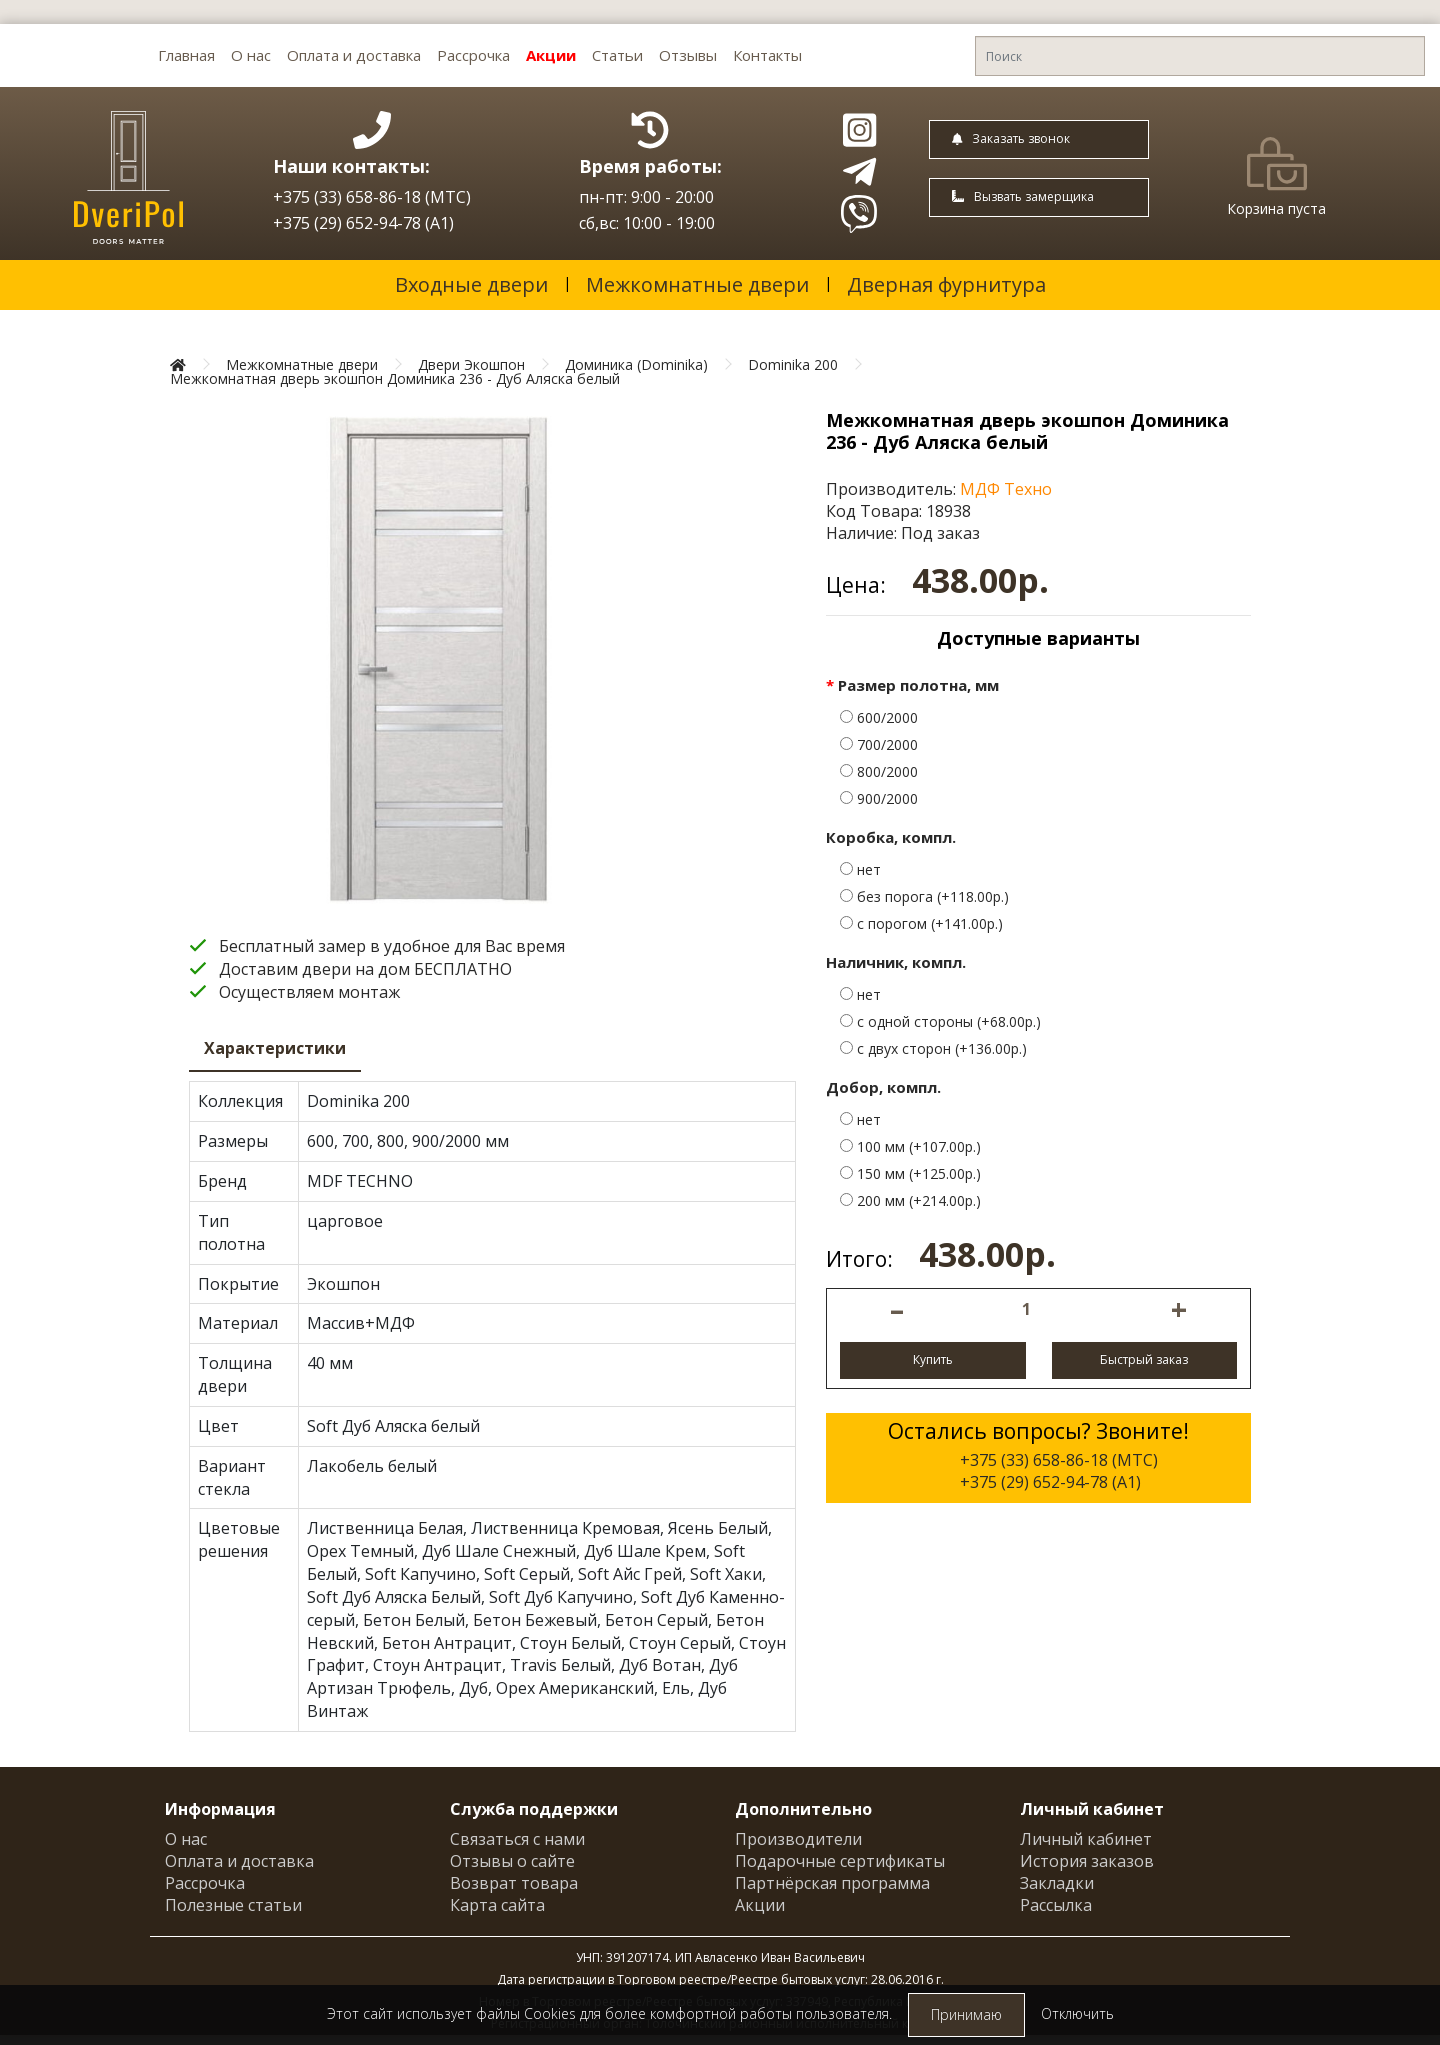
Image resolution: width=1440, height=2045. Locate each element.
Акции (551, 55)
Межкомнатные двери (697, 284)
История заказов (1087, 1861)
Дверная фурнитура (946, 284)
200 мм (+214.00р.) (910, 1200)
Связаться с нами (517, 1839)
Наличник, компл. (896, 962)
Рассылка (1056, 1905)
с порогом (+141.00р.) (921, 923)
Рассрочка (473, 55)
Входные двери (471, 284)
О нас (251, 55)
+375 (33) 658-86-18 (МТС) (372, 197)
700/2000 (879, 744)
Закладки (1057, 1883)
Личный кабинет (1086, 1839)
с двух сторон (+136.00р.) (933, 1048)
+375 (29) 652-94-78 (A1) (363, 223)
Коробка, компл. (891, 837)
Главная (186, 55)
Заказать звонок (1011, 138)
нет (860, 869)
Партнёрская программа (832, 1883)
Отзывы (688, 55)
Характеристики (275, 1048)
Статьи (617, 55)
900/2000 (879, 798)
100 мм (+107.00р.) (910, 1146)
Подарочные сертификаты (840, 1861)
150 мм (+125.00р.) (910, 1173)
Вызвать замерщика (1023, 196)
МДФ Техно (1006, 489)
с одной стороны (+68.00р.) (940, 1021)
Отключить (1077, 2013)
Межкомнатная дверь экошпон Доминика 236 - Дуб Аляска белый (395, 378)
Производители (798, 1839)
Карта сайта (497, 1905)
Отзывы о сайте (512, 1861)
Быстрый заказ (1144, 1359)
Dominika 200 (793, 364)
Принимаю (966, 2014)
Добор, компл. (883, 1087)
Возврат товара (514, 1883)
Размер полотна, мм (918, 685)
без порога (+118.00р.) (924, 896)
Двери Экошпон (471, 364)
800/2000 (879, 771)
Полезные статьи (233, 1905)
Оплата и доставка (354, 55)
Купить (933, 1359)
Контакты (767, 55)
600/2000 (879, 717)
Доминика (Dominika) (636, 364)
